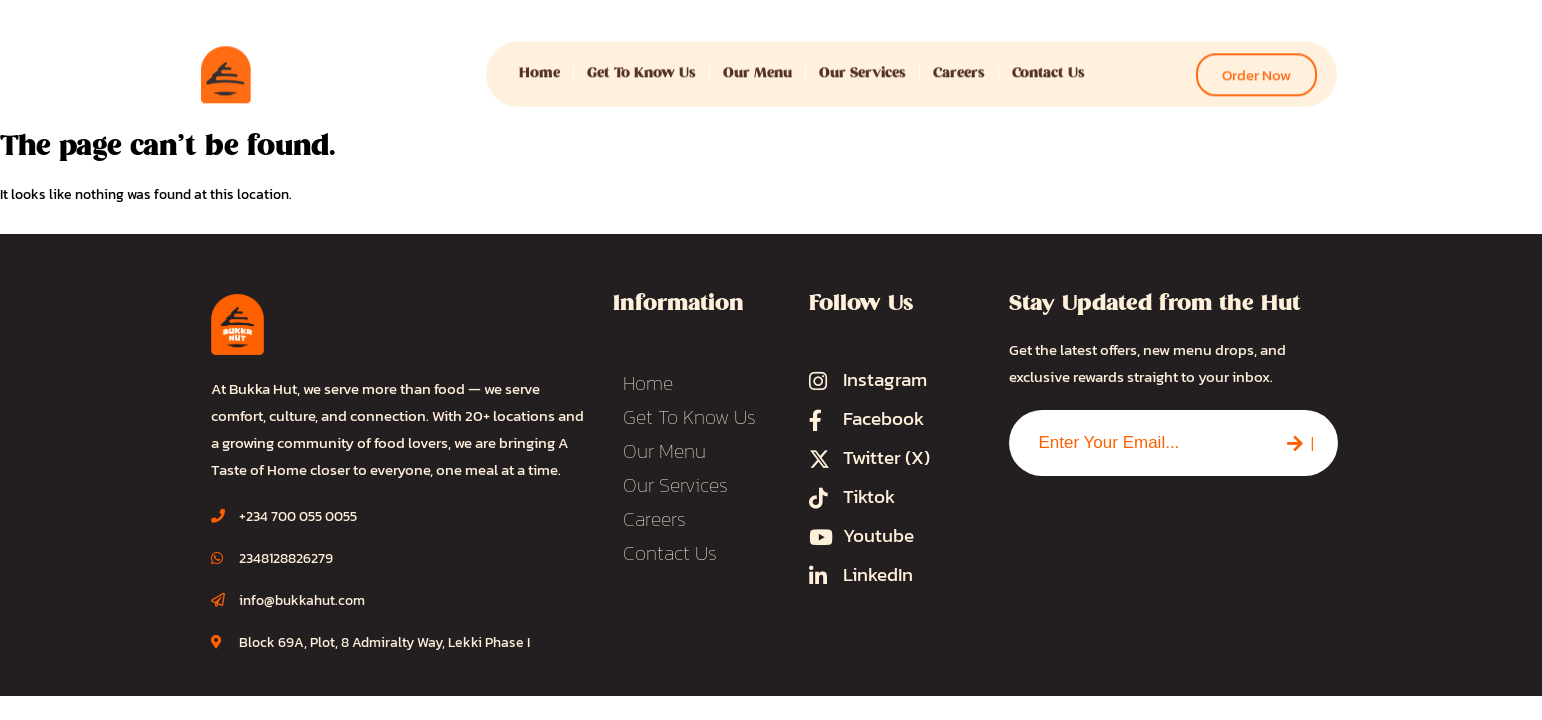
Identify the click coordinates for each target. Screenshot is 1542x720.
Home (539, 64)
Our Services (862, 64)
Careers (959, 64)
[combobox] (1136, 443)
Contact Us (1048, 64)
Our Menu (757, 64)
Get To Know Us (641, 64)
